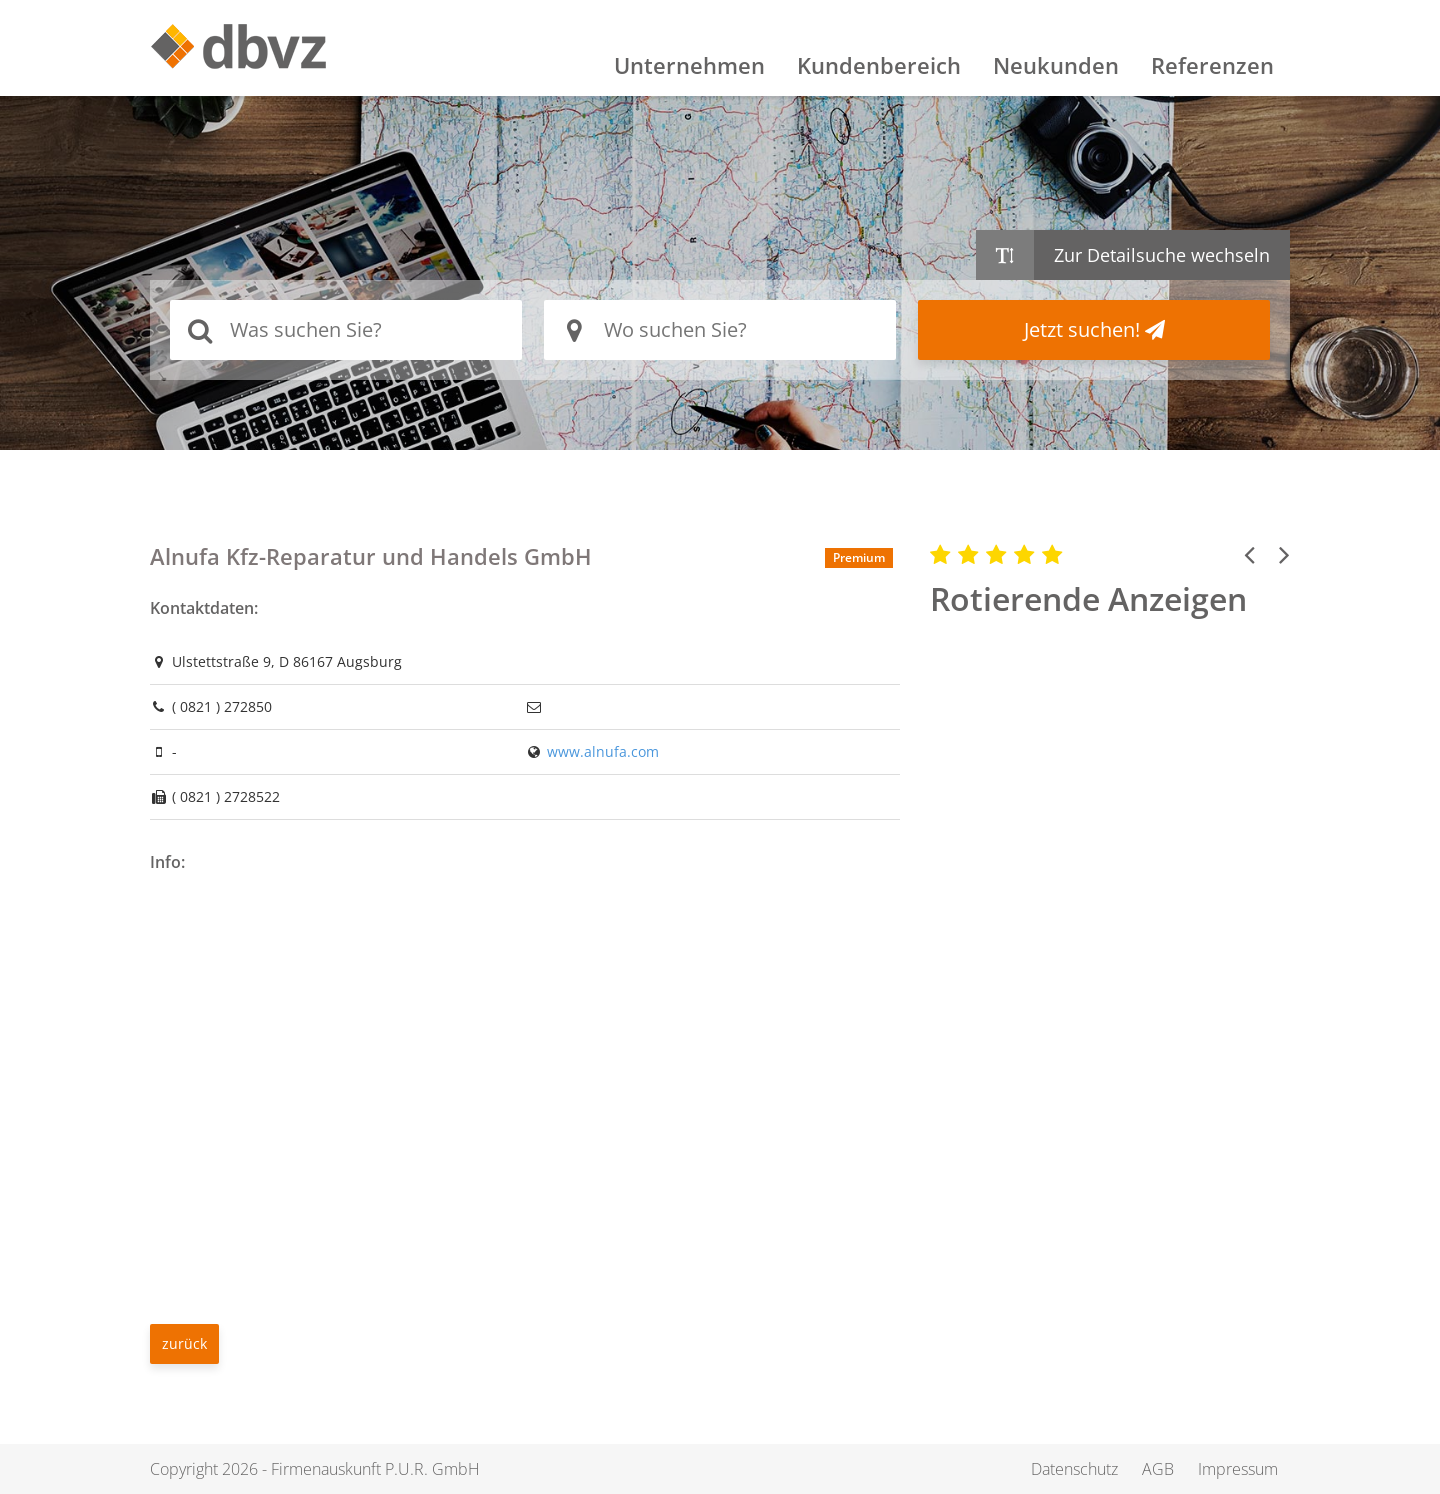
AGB (1158, 1469)
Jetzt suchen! (1094, 329)
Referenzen (1212, 65)
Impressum (1238, 1469)
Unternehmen (689, 65)
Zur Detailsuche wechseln (1162, 255)
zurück (184, 1343)
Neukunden (1056, 65)
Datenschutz (1074, 1469)
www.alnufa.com (603, 751)
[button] (1250, 554)
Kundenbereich (879, 65)
